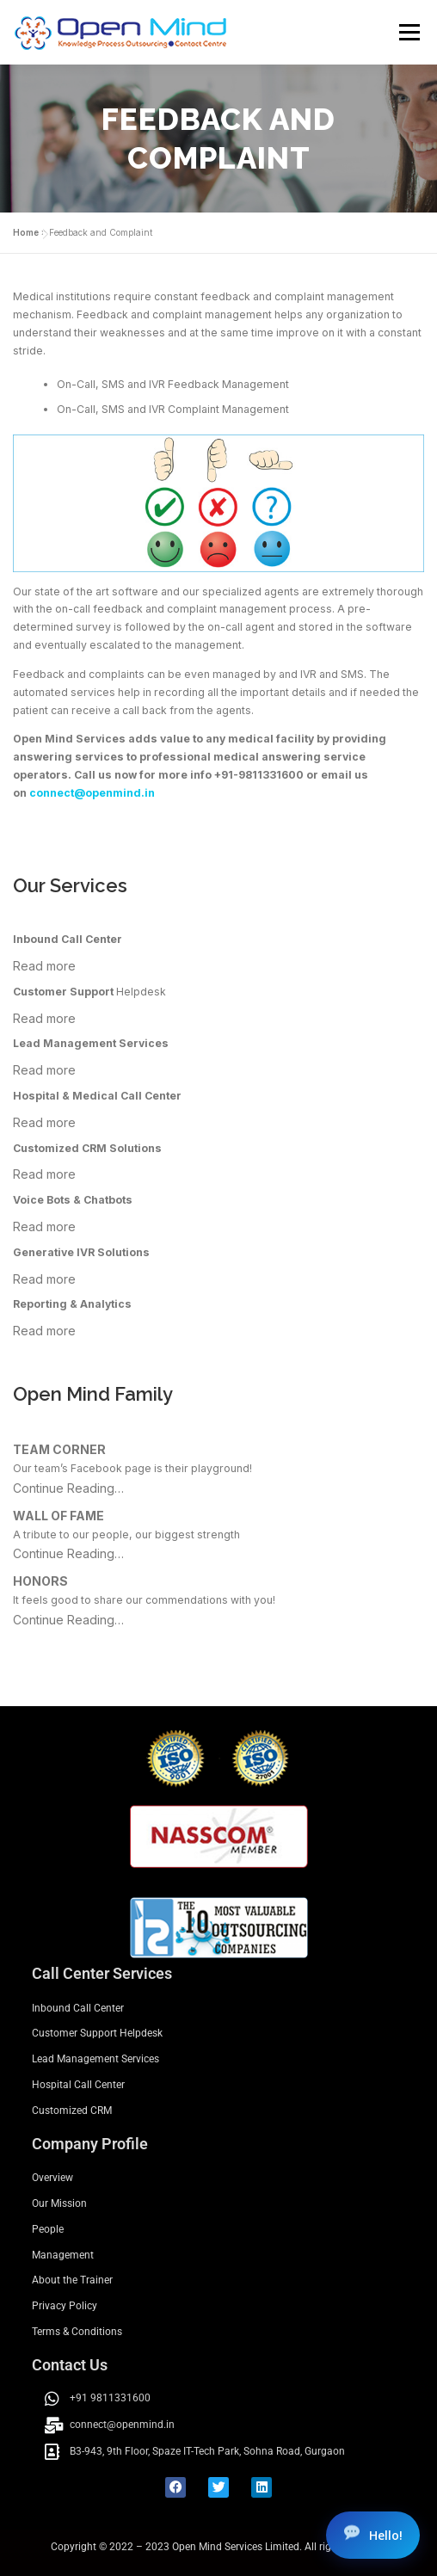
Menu (408, 32)
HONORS (40, 1581)
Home (26, 232)
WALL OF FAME (58, 1515)
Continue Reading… (68, 1488)
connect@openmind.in (92, 792)
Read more (44, 965)
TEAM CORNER (59, 1449)
